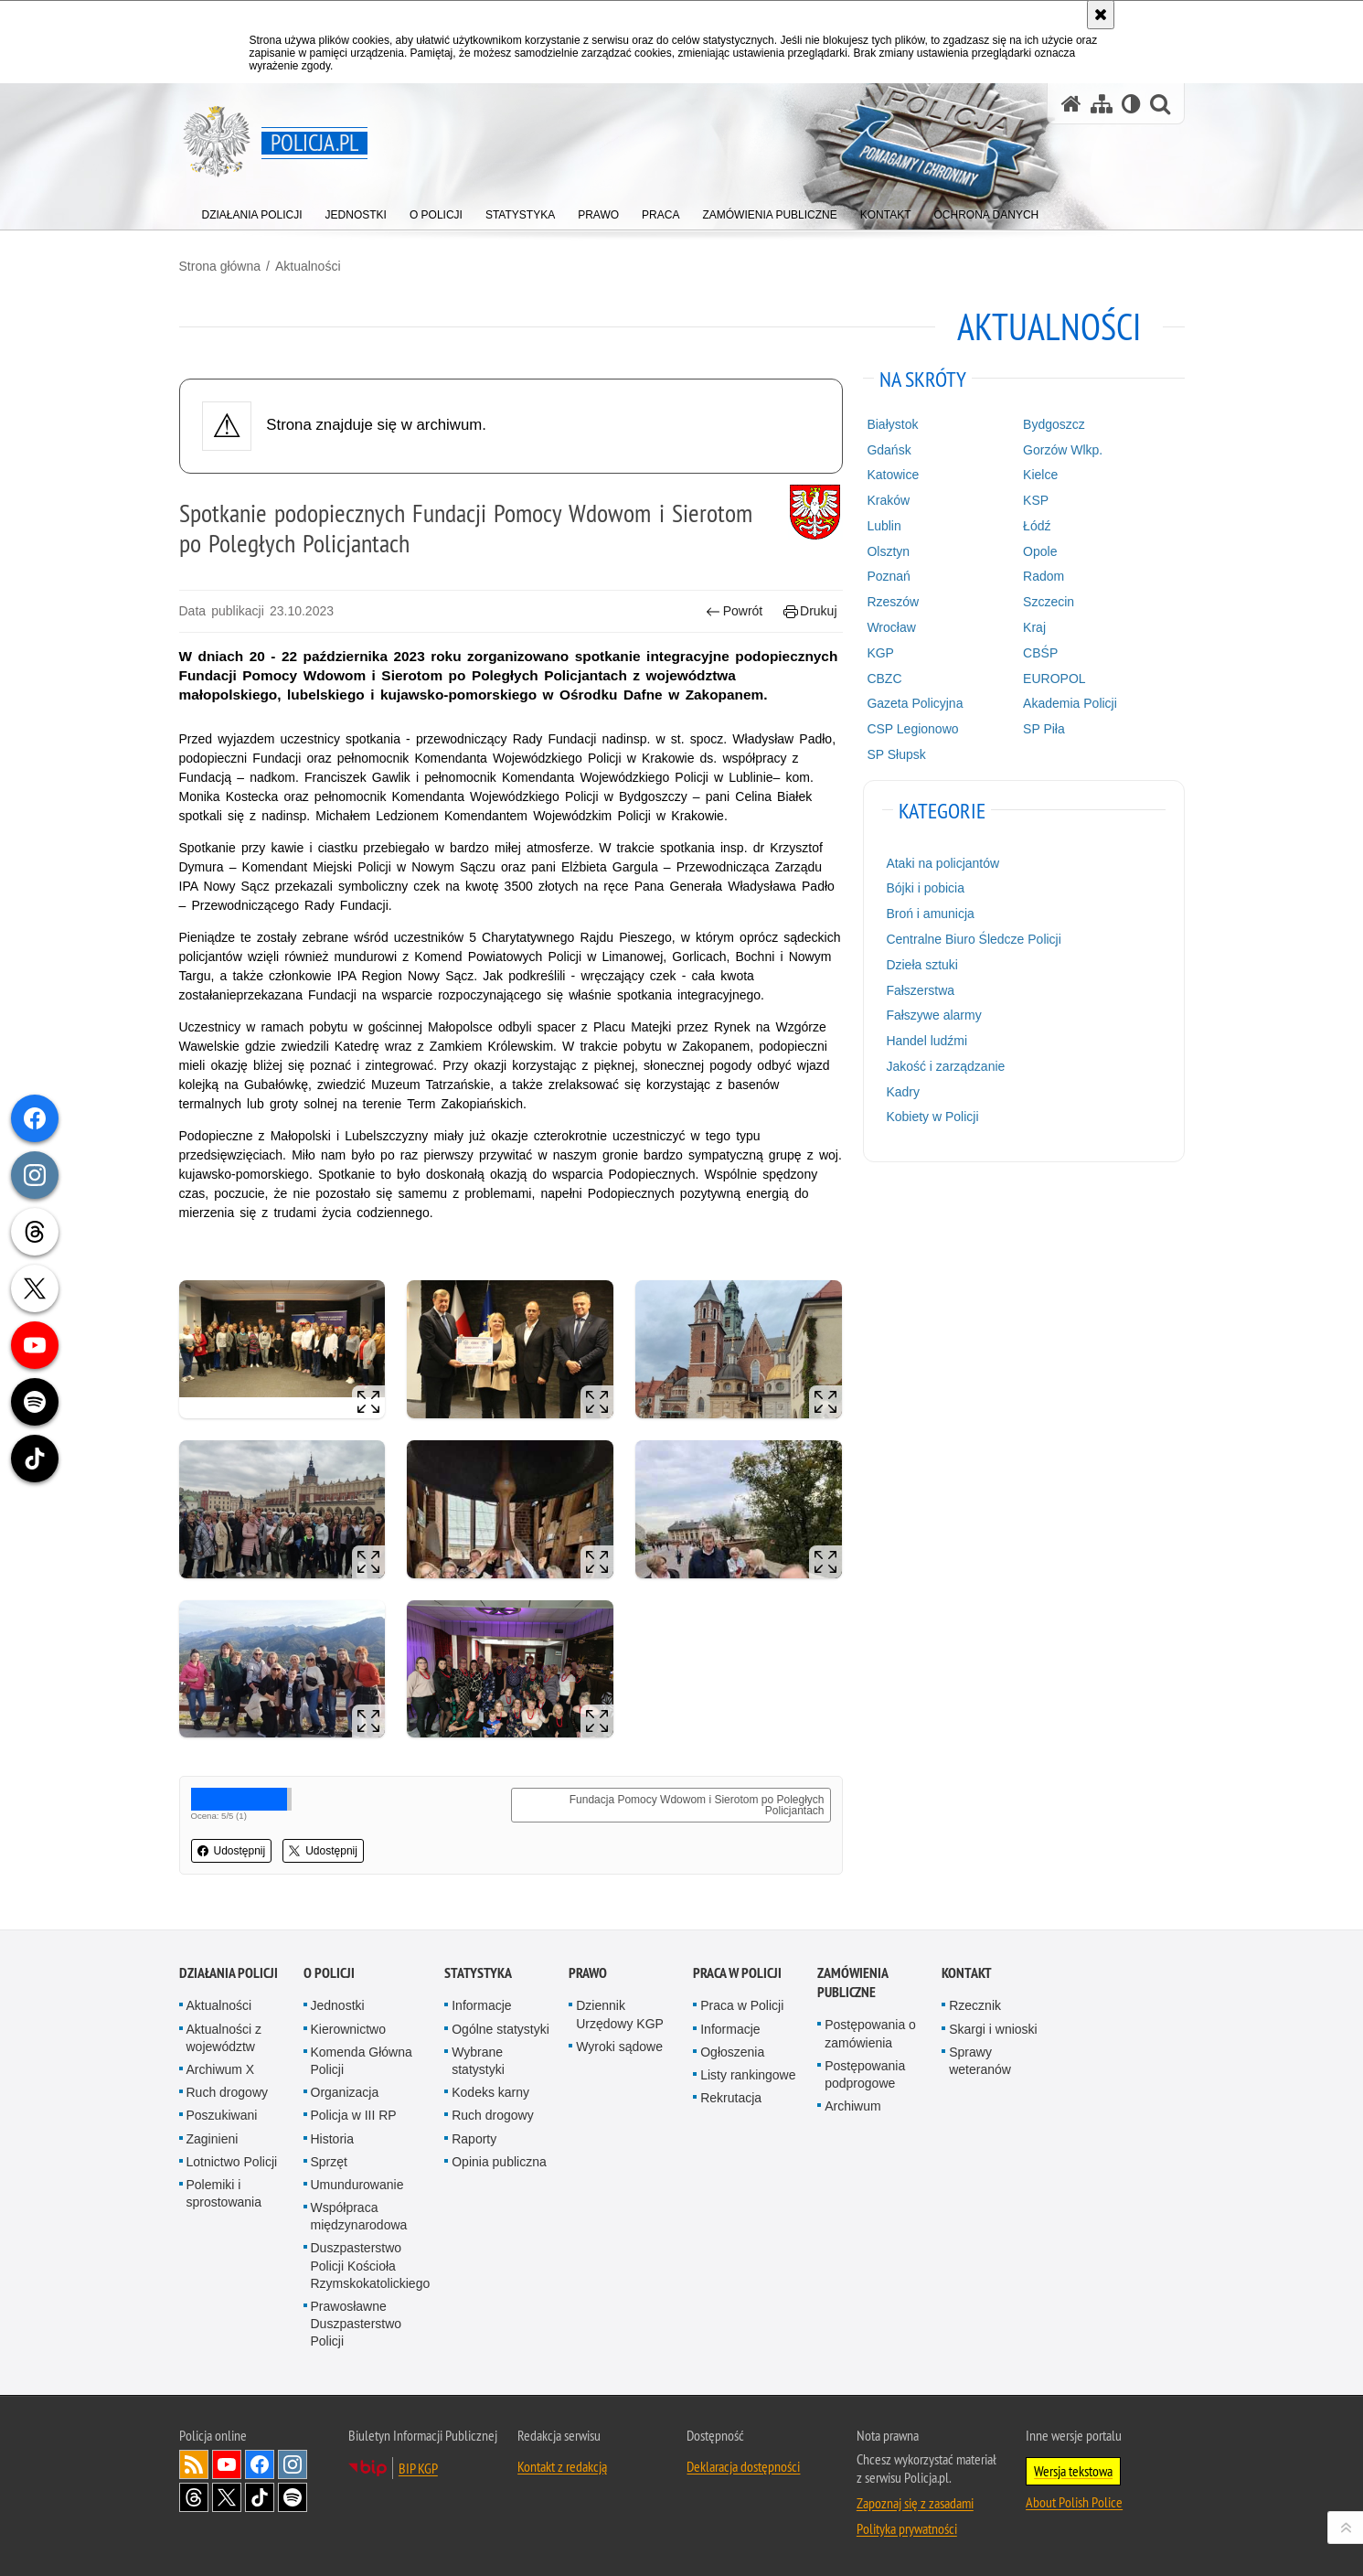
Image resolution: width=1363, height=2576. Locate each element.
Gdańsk (888, 450)
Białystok (892, 424)
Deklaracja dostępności (743, 2466)
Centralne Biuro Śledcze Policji (973, 939)
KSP (1036, 500)
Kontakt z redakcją (562, 2466)
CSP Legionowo (912, 728)
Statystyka (478, 1973)
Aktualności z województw (223, 2038)
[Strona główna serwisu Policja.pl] (1071, 103)
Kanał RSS (193, 2464)
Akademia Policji (1070, 703)
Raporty (474, 2139)
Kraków (888, 500)
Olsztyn (888, 551)
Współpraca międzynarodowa (359, 2216)
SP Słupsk (896, 754)
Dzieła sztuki (922, 964)
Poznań (888, 576)
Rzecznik (975, 2005)
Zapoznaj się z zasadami (915, 2503)
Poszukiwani (222, 2115)
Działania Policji (228, 1973)
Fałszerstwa (920, 990)
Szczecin (1048, 601)
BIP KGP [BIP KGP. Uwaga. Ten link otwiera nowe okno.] (418, 2468)
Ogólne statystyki (500, 2029)
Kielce (1040, 474)
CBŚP (1040, 653)
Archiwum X (220, 2069)
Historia (332, 2139)
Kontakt (967, 1973)
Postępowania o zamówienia (870, 2033)
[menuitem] (252, 210)
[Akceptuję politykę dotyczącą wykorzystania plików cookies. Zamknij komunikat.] (1100, 14)
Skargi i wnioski (993, 2029)
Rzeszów (893, 601)
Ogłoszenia (732, 2052)
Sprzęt (329, 2161)
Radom (1043, 576)
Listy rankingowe (747, 2075)
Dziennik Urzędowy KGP (620, 2014)
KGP (880, 653)
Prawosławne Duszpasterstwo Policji (356, 2323)
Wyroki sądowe (619, 2046)
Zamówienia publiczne (852, 1982)
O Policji (329, 1973)
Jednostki (338, 2005)
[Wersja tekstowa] (1131, 103)
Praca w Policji (737, 1973)
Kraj (1034, 627)
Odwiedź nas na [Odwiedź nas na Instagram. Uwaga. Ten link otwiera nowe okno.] (292, 2464)
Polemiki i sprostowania (224, 2193)
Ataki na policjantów (942, 863)
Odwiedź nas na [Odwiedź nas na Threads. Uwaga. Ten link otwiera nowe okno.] (193, 2497)
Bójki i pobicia (925, 888)
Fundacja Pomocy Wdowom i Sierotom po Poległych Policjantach (697, 1805)
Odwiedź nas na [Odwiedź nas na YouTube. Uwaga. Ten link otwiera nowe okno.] (226, 2464)
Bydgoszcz (1054, 424)
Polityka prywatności (907, 2528)
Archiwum (852, 2106)
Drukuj (810, 611)
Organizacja (345, 2092)
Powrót (734, 611)
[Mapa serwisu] (1102, 103)
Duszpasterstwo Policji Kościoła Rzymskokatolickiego (371, 2265)
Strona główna (220, 266)
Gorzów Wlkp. (1062, 450)
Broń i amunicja (930, 913)
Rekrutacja (730, 2097)
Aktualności (308, 266)
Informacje (481, 2005)
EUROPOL (1054, 678)
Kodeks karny (490, 2092)
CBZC (884, 678)
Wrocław (891, 627)
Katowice (893, 474)
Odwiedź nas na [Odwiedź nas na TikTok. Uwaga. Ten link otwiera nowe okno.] (259, 2497)
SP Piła (1044, 728)
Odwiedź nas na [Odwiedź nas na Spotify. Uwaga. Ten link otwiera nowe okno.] (292, 2497)
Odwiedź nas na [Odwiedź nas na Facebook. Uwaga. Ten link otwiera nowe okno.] (259, 2464)
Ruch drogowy (227, 2092)
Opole (1040, 551)
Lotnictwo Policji (232, 2161)
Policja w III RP (354, 2115)
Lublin (883, 525)
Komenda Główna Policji (361, 2061)
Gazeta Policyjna (915, 703)
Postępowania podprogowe (865, 2074)
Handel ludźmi (926, 1040)
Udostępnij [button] (231, 1850)
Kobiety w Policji (932, 1116)
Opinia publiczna (499, 2161)
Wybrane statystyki (478, 2061)
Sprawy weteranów (980, 2061)
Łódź (1036, 525)
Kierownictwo (348, 2029)
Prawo (588, 1973)
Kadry (903, 1092)
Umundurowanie (357, 2184)
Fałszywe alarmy (933, 1015)
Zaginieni (212, 2139)
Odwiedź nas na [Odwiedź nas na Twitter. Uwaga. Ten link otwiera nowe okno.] (226, 2497)
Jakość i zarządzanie (945, 1066)
